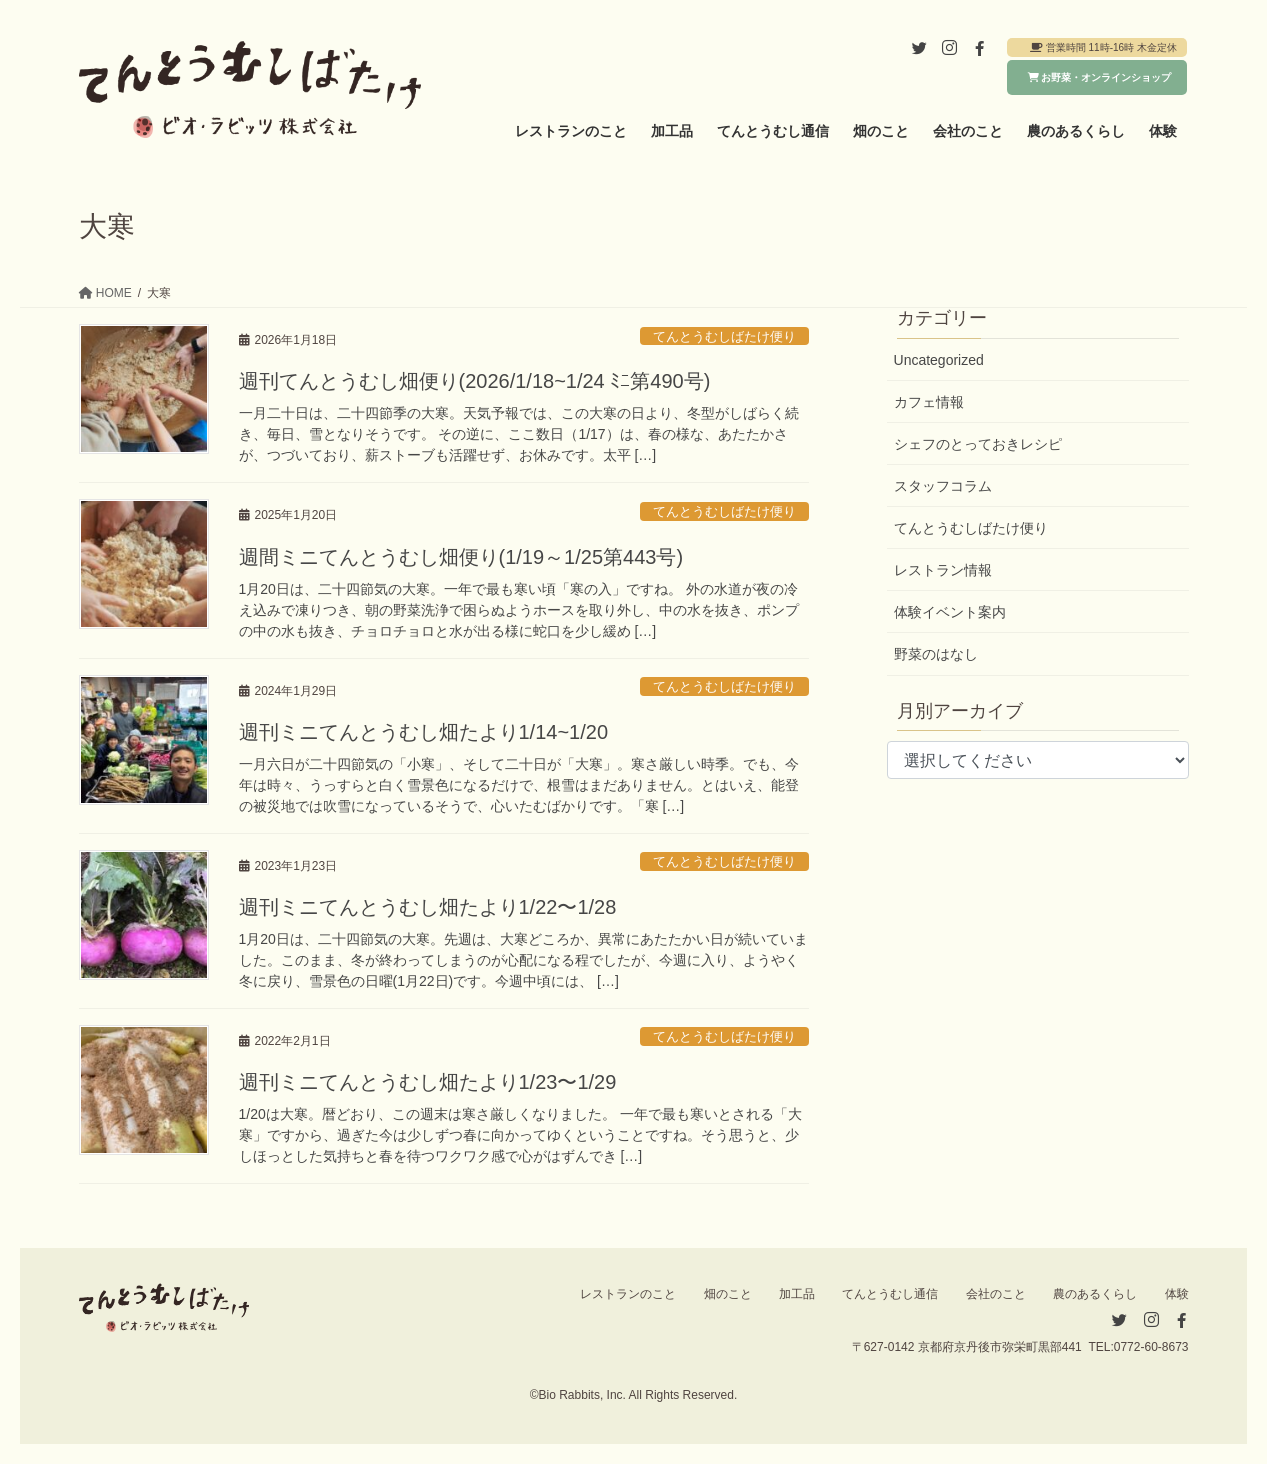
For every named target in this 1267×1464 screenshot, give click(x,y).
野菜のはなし (936, 654)
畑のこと (728, 1294)
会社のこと (996, 1294)
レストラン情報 (943, 570)
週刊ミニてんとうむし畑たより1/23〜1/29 (428, 1082)
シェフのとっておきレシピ (978, 444)
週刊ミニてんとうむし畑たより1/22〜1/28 (428, 907)
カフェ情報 (929, 402)
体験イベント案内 (950, 612)
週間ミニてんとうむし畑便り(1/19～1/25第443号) (461, 557)
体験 (1177, 1294)
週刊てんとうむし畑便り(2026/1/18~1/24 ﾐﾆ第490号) (475, 381)
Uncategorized (939, 360)
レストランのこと (628, 1294)
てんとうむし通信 (890, 1294)
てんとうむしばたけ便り (724, 336)
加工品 (797, 1294)
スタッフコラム (943, 486)
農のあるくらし (1095, 1294)
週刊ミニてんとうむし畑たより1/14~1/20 (424, 732)
